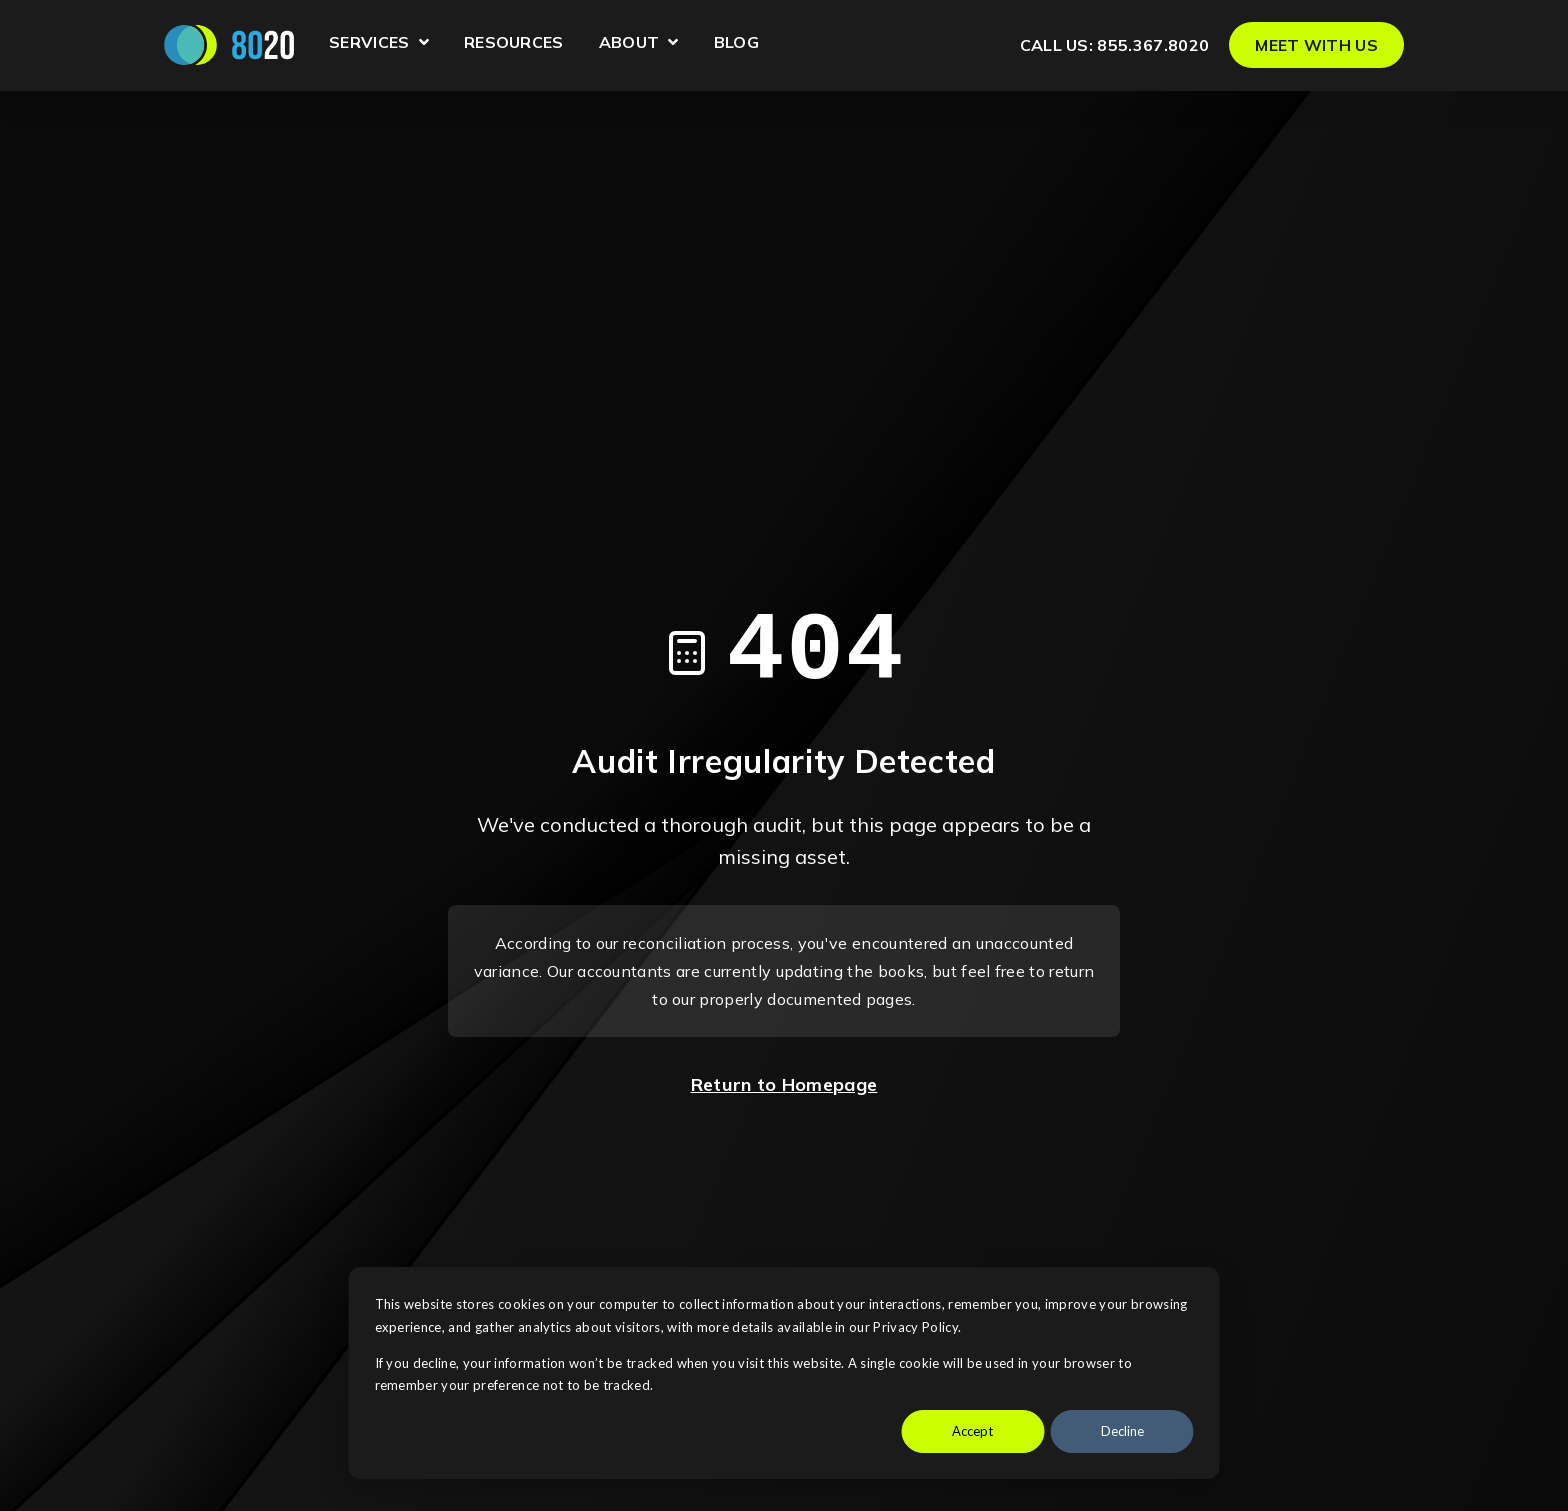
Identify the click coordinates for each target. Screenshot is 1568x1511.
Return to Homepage (784, 1084)
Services (379, 45)
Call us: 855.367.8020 (1115, 45)
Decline (1122, 1431)
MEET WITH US (1316, 45)
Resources (514, 43)
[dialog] (784, 1373)
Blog (736, 43)
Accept (972, 1431)
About (639, 45)
